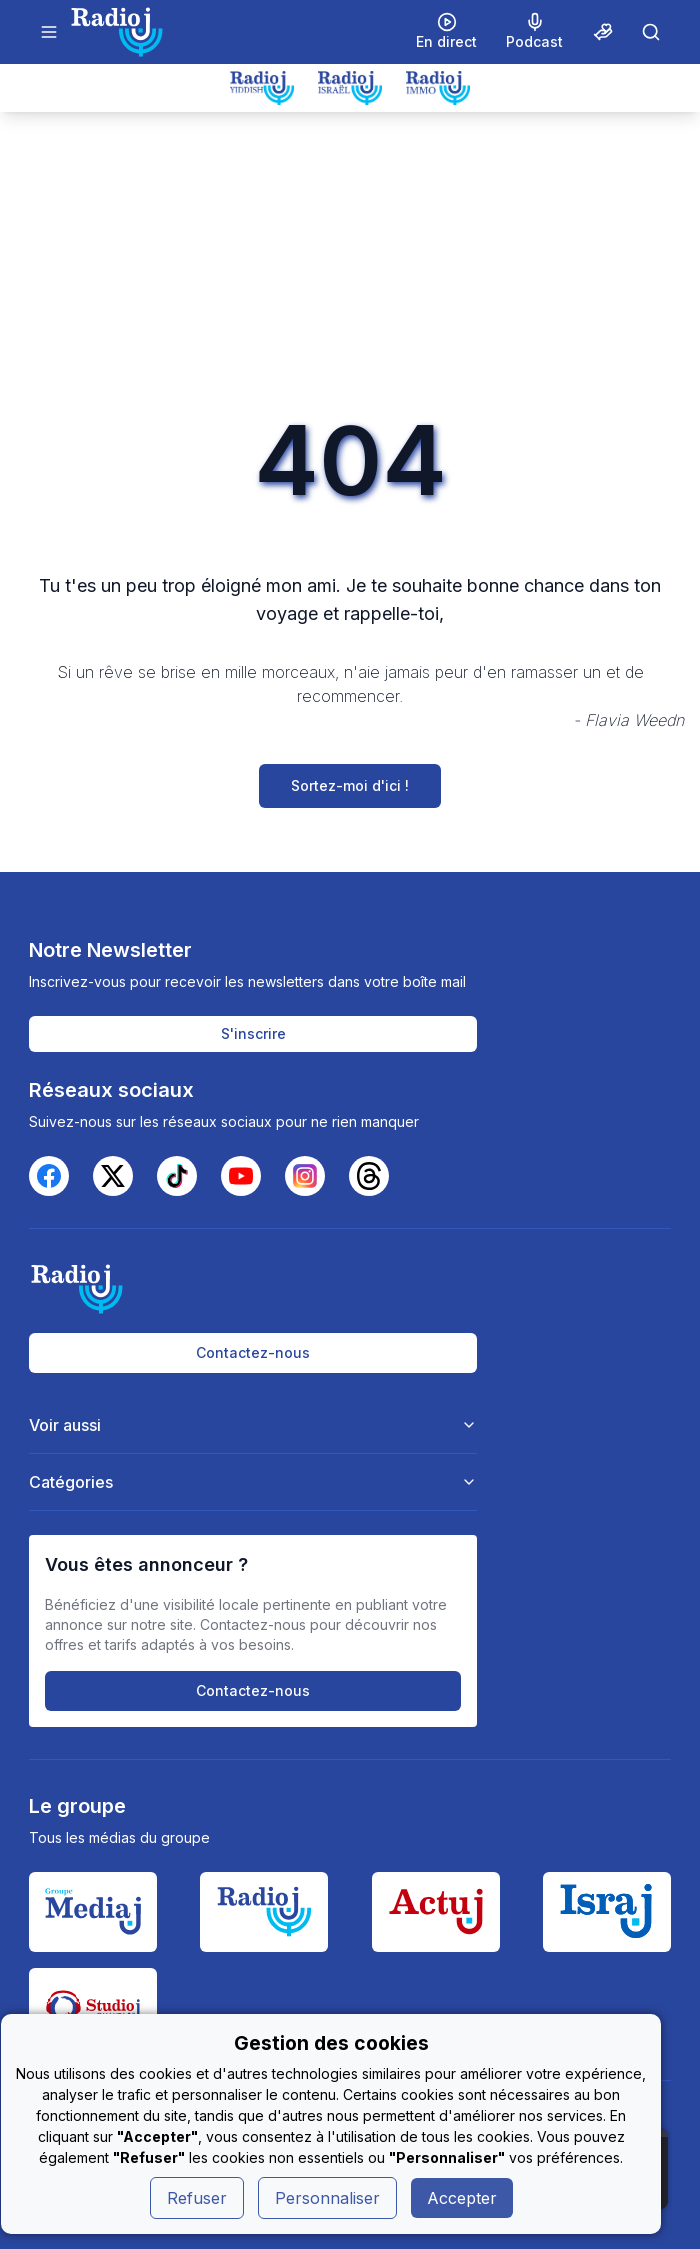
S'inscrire (253, 1033)
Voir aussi (253, 1425)
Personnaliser (327, 2198)
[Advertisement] (350, 262)
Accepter (462, 2198)
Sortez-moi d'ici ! (350, 785)
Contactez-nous (253, 1352)
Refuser (197, 2198)
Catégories (253, 1482)
